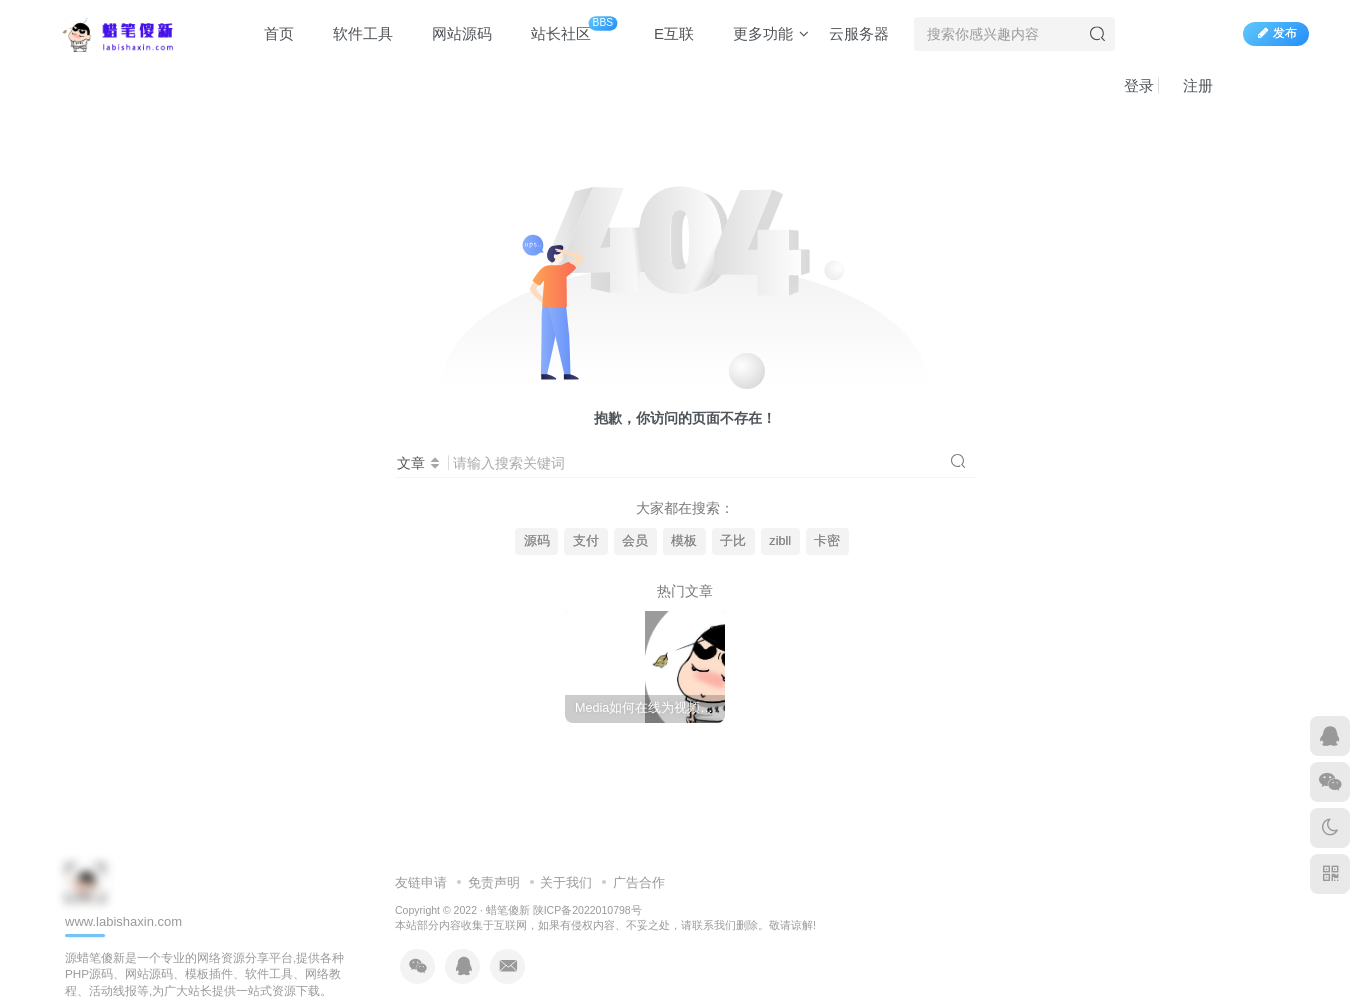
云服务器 (859, 33)
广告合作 (639, 882)
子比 (733, 541)
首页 (269, 33)
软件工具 (353, 33)
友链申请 (421, 882)
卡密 (827, 541)
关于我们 (566, 882)
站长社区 (564, 29)
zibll (780, 541)
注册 (1188, 85)
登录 (1129, 85)
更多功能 (761, 33)
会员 (635, 541)
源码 (537, 541)
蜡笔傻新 (508, 910)
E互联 (664, 33)
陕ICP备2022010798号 (587, 910)
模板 (684, 541)
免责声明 (494, 882)
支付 (586, 541)
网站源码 (452, 33)
